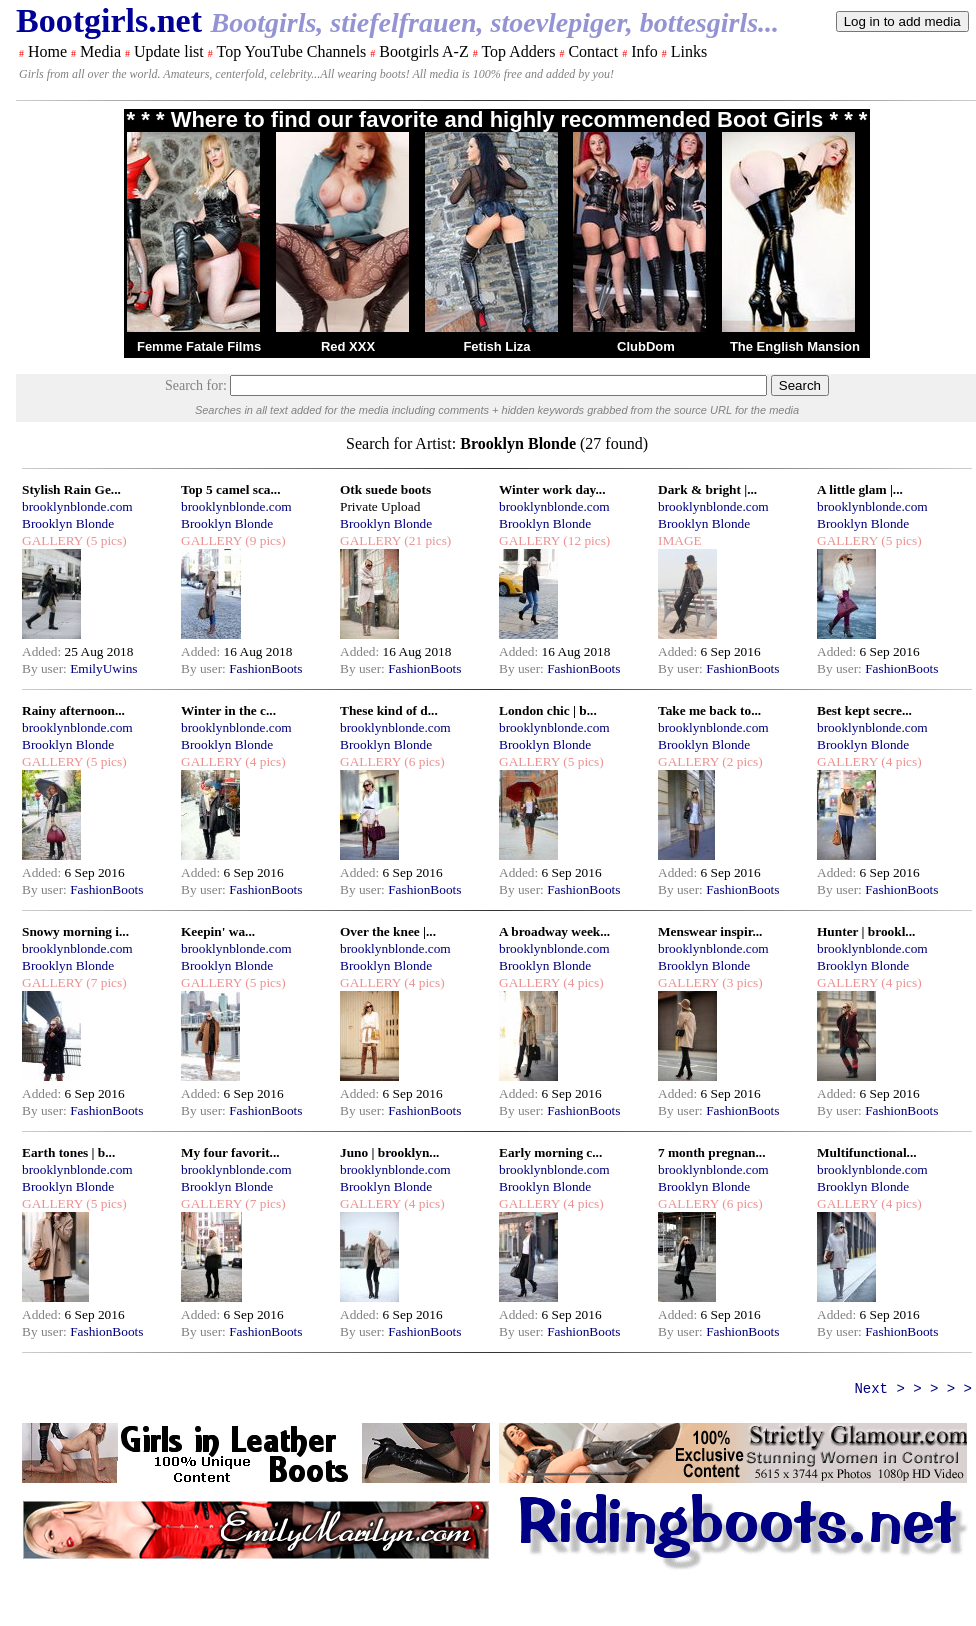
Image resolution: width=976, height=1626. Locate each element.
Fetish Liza (496, 346)
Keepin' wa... (218, 931)
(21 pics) (426, 540)
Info (644, 51)
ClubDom (646, 346)
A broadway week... (554, 931)
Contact (593, 51)
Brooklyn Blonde (68, 523)
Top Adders (518, 51)
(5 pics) (105, 540)
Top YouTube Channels (291, 51)
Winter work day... (552, 489)
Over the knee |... (388, 931)
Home (47, 51)
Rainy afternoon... (73, 710)
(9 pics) (264, 540)
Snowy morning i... (75, 931)
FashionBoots (265, 668)
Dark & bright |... (707, 489)
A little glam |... (860, 489)
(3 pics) (741, 982)
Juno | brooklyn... (389, 1152)
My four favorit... (230, 1152)
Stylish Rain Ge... (71, 489)
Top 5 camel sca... (230, 489)
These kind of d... (389, 710)
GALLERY (52, 540)
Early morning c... (550, 1152)
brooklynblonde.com (77, 506)
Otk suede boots (385, 489)
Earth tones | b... (68, 1152)
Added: (43, 651)
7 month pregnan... (712, 1152)
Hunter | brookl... (866, 931)
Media (100, 51)
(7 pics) (105, 982)
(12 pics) (585, 540)
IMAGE (680, 540)
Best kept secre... (864, 710)
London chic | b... (548, 710)
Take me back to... (709, 710)
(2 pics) (741, 761)
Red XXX (348, 346)
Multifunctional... (867, 1152)
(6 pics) (423, 761)
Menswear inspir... (710, 931)
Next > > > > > (913, 1389)
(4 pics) (264, 761)
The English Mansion (795, 346)
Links (689, 51)
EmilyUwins (103, 668)
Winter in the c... (228, 710)
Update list (169, 51)
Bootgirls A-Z (423, 51)
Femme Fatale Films (199, 346)
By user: (46, 668)
